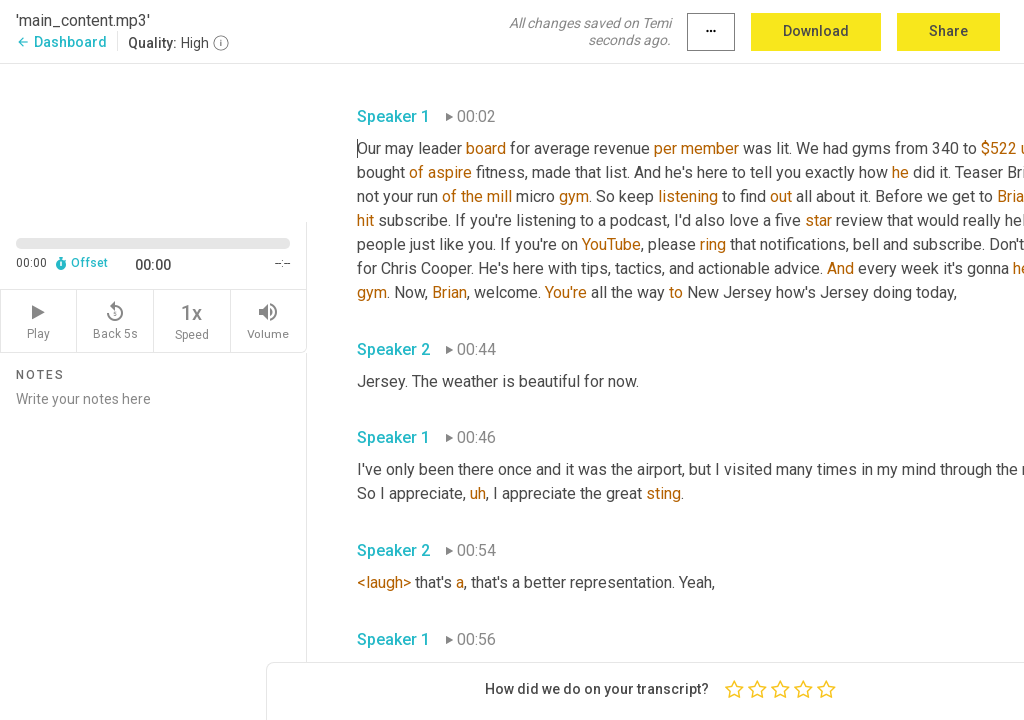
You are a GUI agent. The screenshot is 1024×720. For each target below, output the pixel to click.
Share (948, 31)
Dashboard (61, 42)
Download (816, 31)
